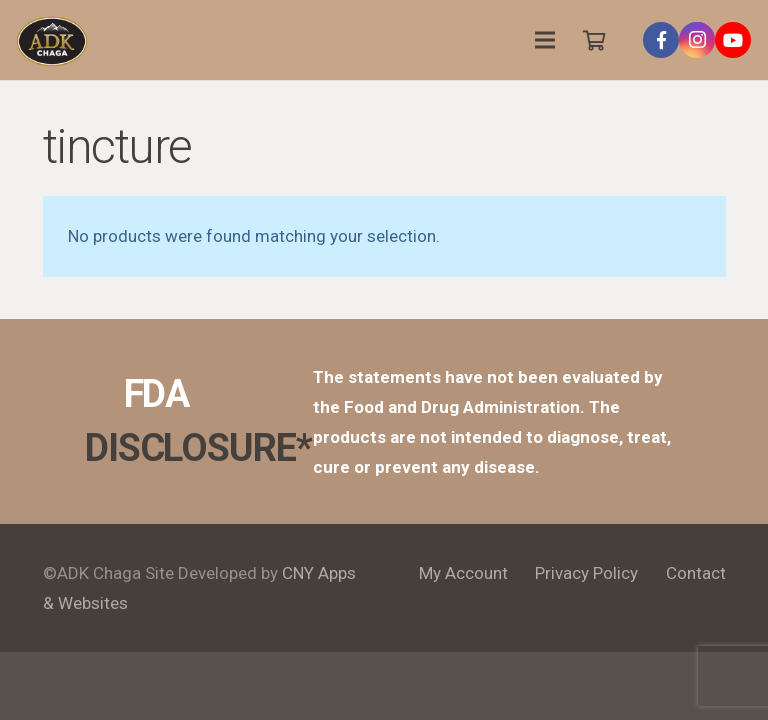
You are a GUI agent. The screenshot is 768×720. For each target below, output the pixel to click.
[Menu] (545, 40)
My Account (463, 573)
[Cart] (594, 40)
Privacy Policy (586, 573)
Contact (696, 573)
